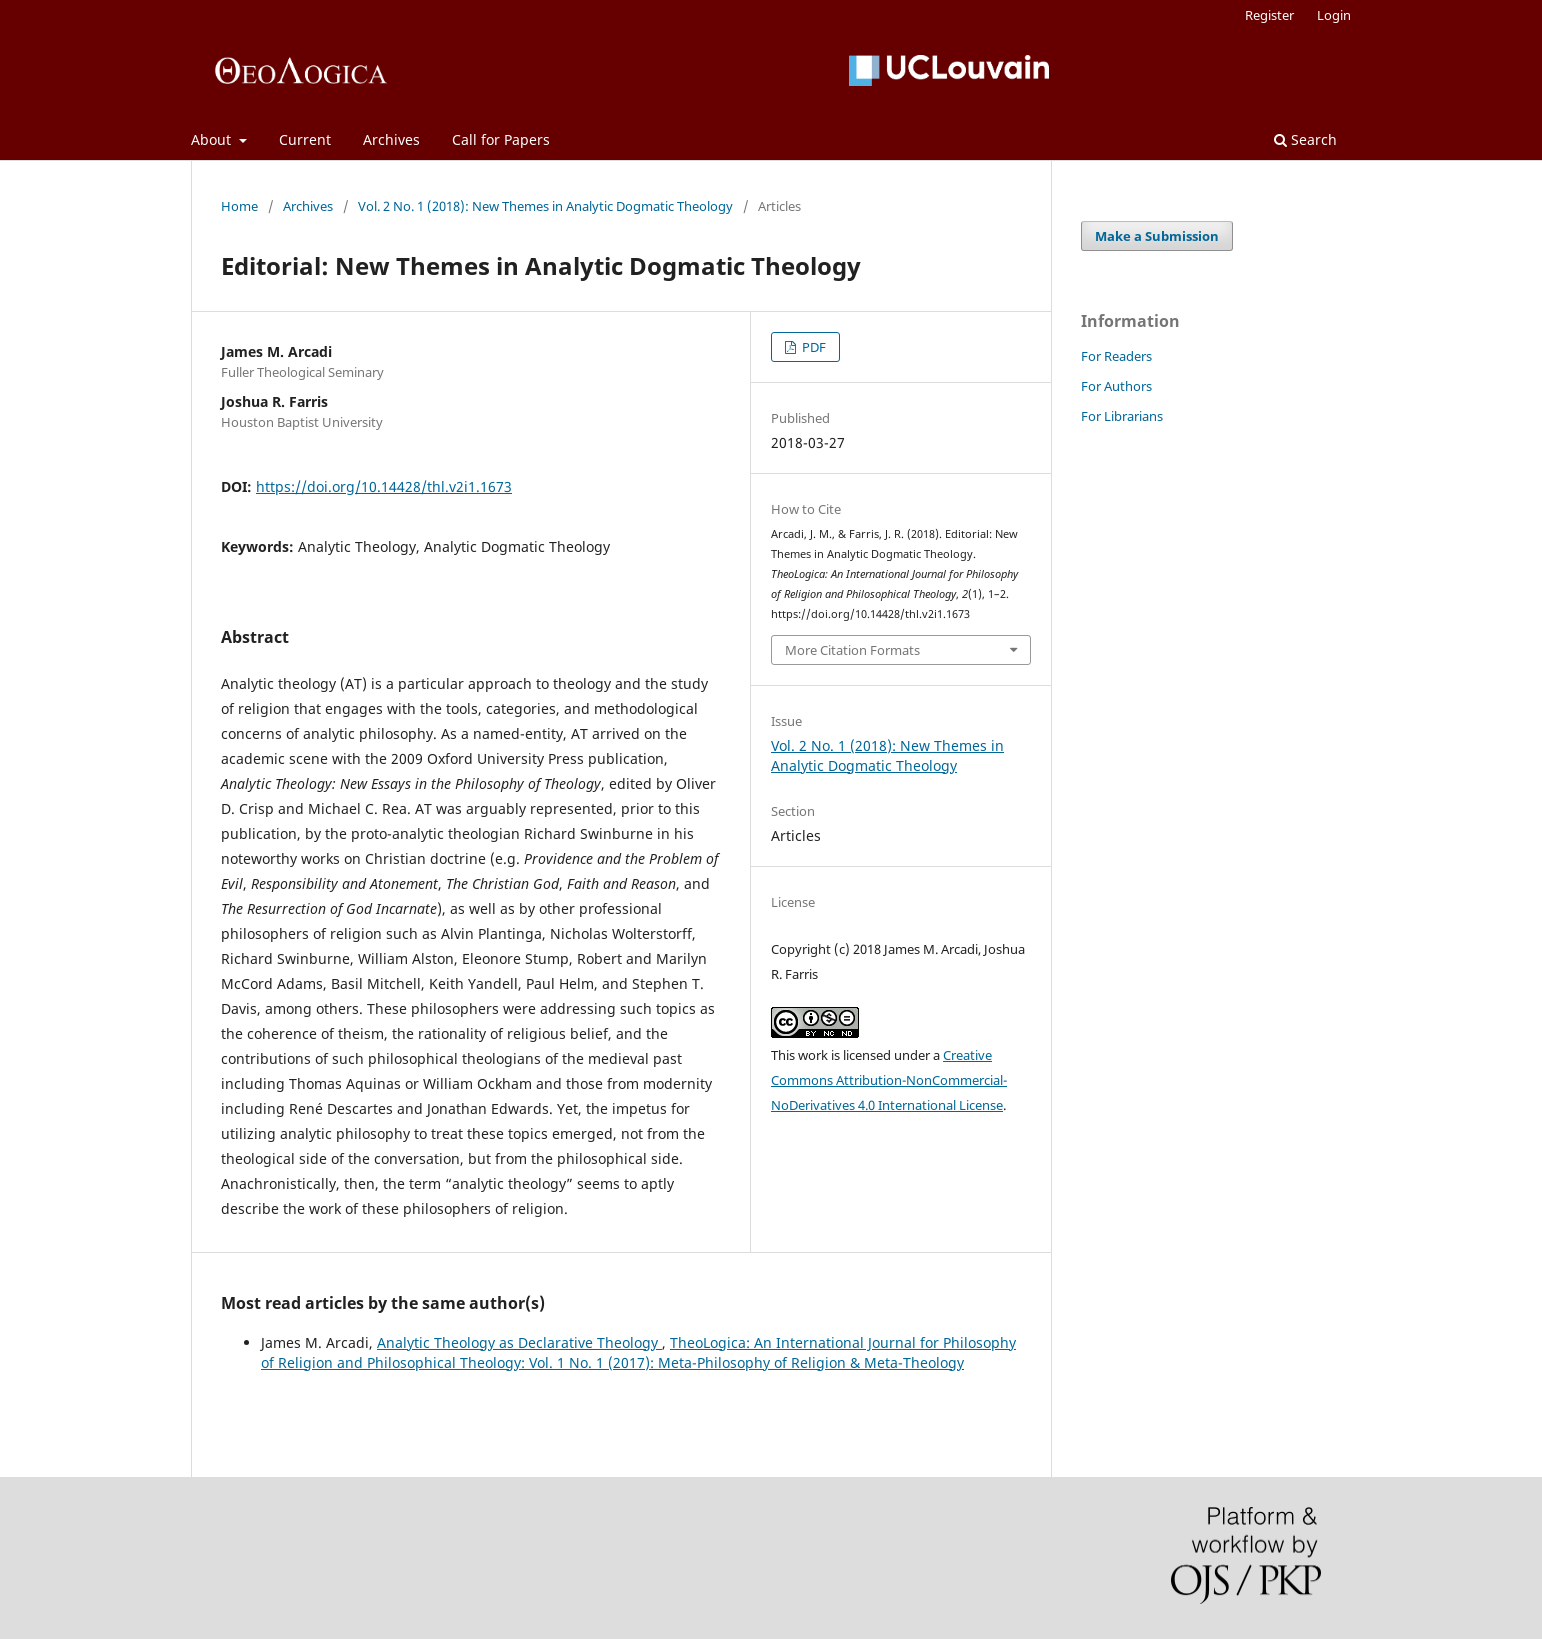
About (213, 139)
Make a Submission (1157, 236)
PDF (812, 347)
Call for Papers (501, 139)
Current (305, 139)
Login (1334, 15)
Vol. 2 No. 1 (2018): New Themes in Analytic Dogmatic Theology (545, 206)
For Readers (1116, 356)
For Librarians (1122, 416)
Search (1305, 139)
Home (239, 206)
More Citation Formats (852, 650)
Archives (391, 139)
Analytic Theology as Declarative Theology (519, 1342)
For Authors (1116, 386)
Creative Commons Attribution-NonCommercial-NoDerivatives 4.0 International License (889, 1080)
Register (1269, 15)
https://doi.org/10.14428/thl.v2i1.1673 (384, 486)
